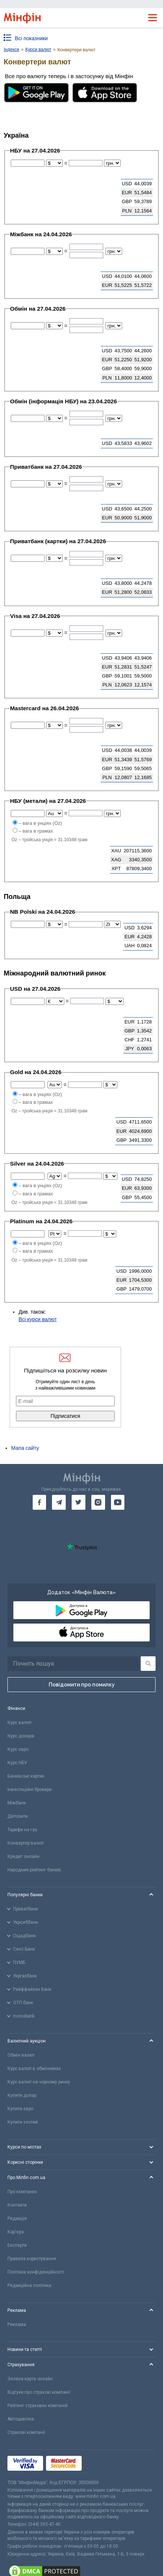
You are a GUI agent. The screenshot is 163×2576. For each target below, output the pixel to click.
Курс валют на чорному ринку (38, 2082)
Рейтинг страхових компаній (37, 2405)
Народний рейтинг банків (34, 1869)
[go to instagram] (98, 1502)
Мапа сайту (25, 1448)
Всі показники (31, 38)
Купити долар (21, 2095)
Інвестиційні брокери (29, 1789)
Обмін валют (21, 2055)
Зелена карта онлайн (30, 2378)
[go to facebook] (39, 1502)
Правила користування (31, 2258)
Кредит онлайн (23, 1856)
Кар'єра (15, 2231)
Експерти (17, 2245)
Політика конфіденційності (35, 2272)
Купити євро (20, 2108)
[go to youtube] (118, 1502)
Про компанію (22, 2191)
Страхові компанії (26, 2432)
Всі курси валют (38, 1319)
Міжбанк (16, 1803)
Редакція (17, 2218)
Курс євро (18, 1749)
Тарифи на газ (22, 1829)
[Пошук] (148, 1663)
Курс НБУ (17, 1762)
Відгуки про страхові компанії (38, 2392)
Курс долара (20, 1736)
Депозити (17, 1816)
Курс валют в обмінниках (34, 2068)
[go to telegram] (59, 1502)
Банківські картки (25, 1776)
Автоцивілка (20, 2419)
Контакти (17, 2205)
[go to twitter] (78, 1502)
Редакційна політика (29, 2285)
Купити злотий (22, 2122)
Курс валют (19, 1722)
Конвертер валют (25, 1843)
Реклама (16, 2324)
